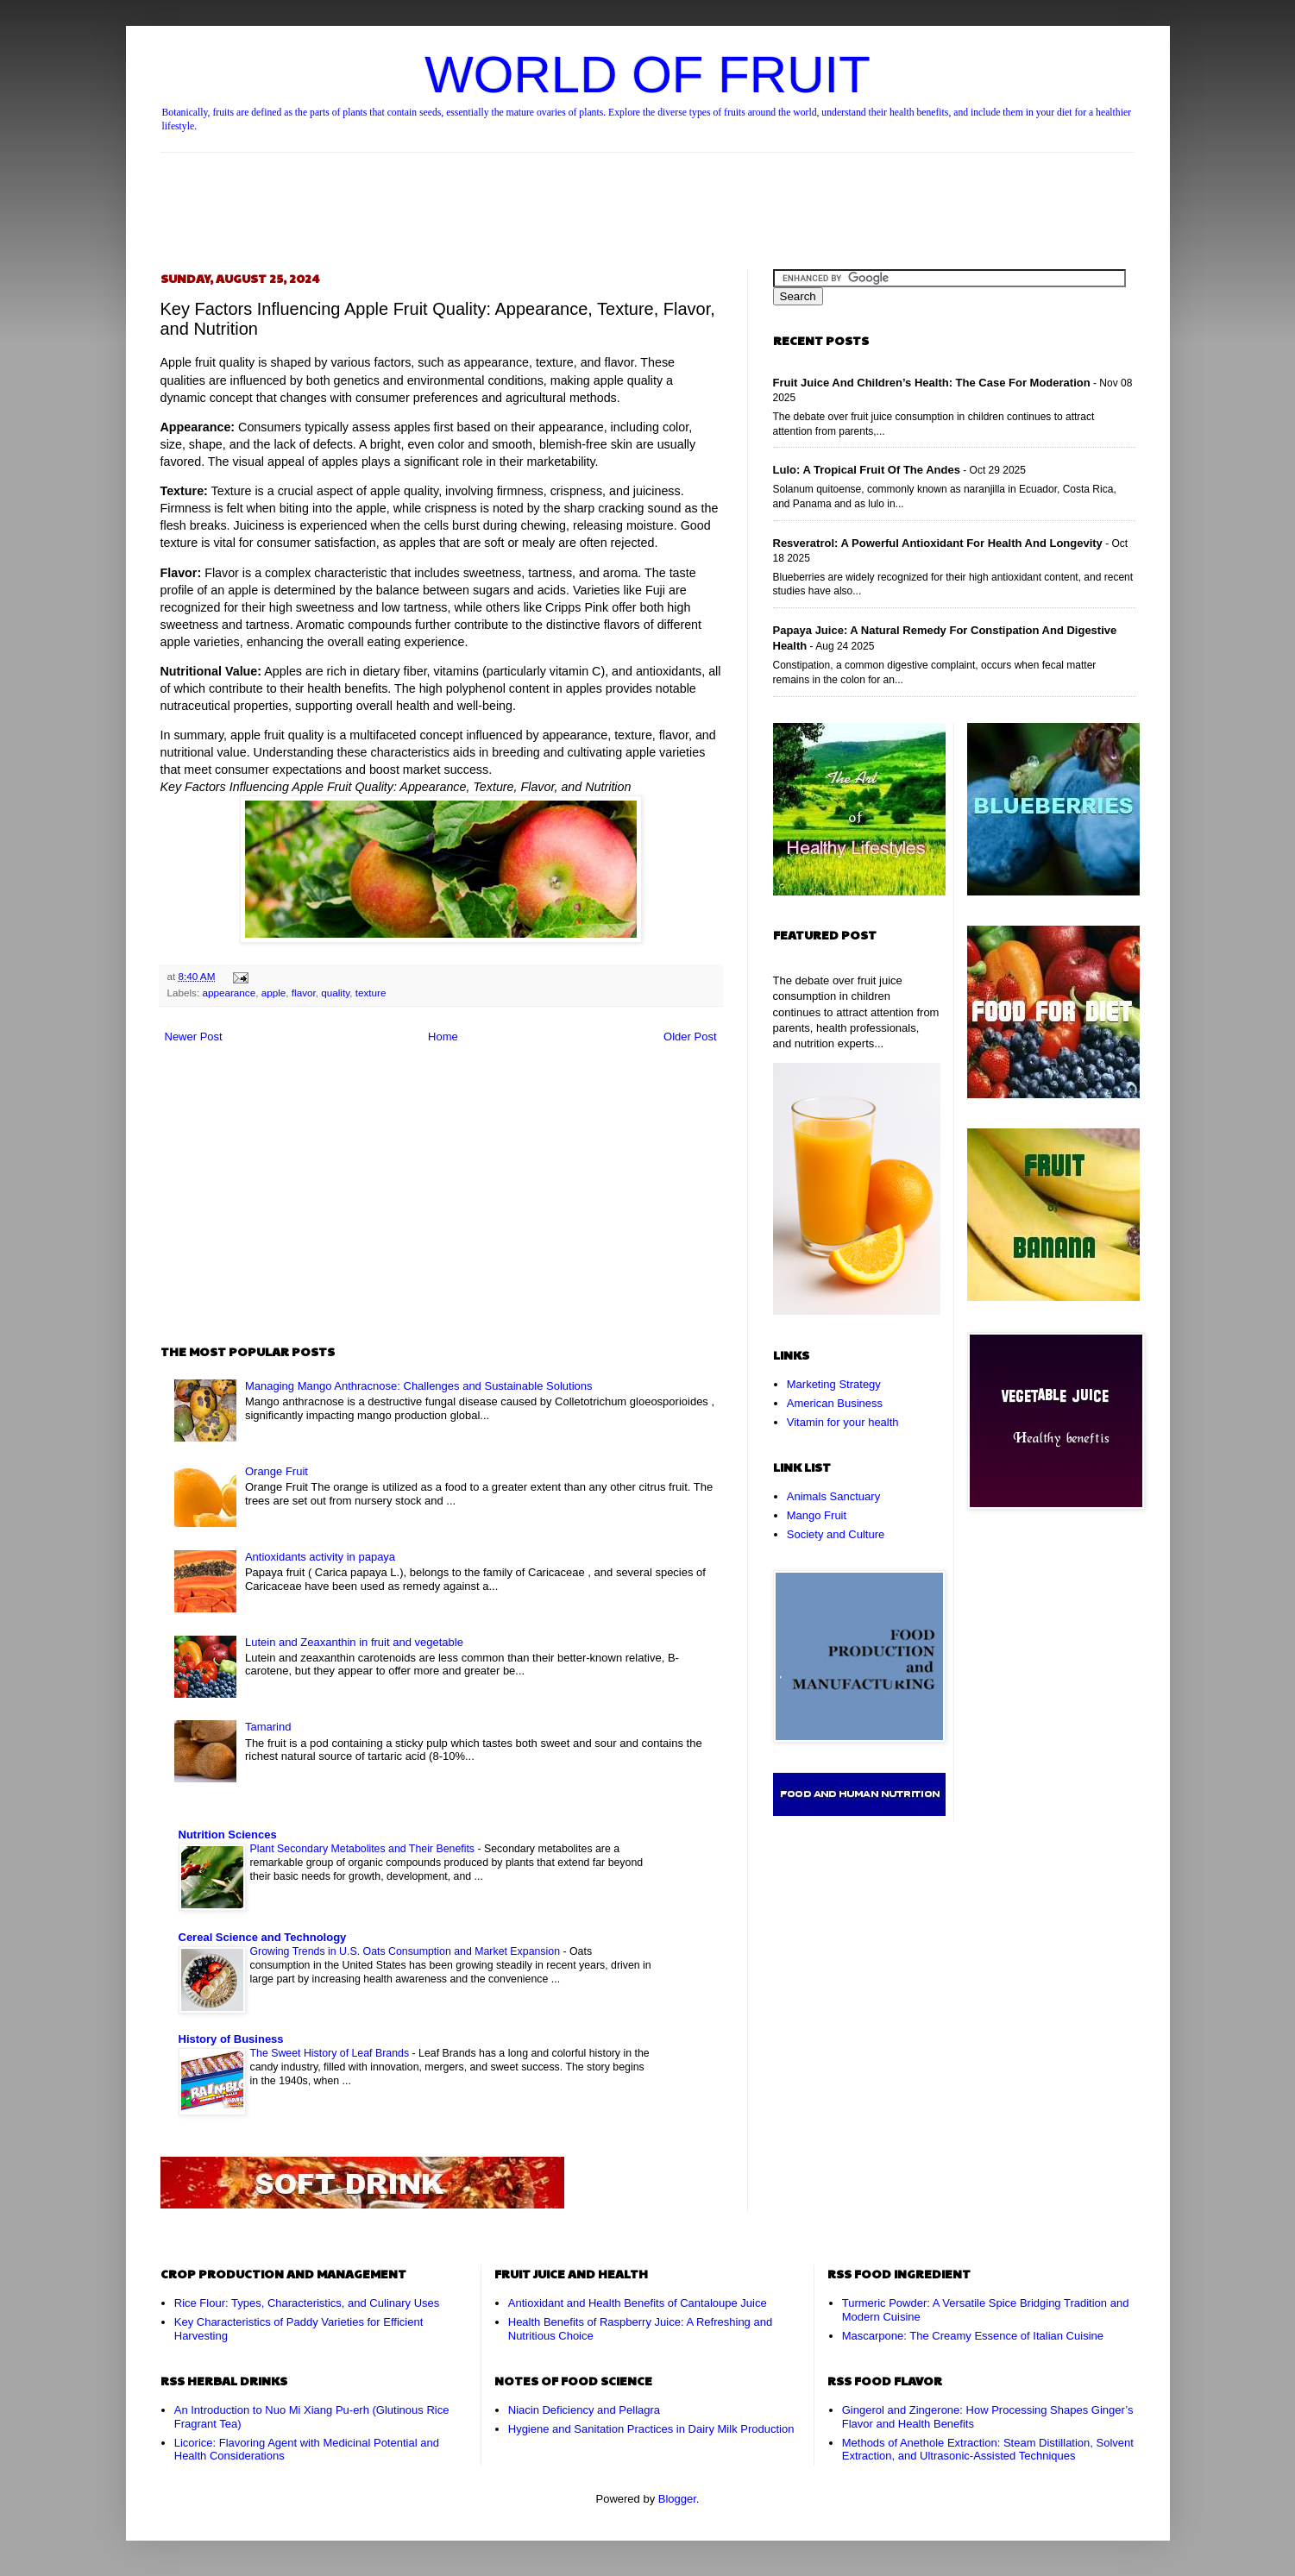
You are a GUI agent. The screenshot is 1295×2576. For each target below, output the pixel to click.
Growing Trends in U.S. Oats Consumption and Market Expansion (406, 1951)
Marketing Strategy (834, 1384)
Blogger (677, 2498)
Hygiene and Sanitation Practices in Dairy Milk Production (651, 2428)
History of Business (231, 2039)
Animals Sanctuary (833, 1496)
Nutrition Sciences (228, 1834)
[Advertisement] (647, 196)
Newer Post (194, 1036)
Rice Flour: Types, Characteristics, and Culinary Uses (307, 2302)
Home (443, 1036)
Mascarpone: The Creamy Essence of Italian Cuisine (972, 2335)
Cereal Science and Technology (263, 1937)
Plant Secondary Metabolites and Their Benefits (364, 1849)
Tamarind (268, 1726)
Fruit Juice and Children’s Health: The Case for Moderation (932, 382)
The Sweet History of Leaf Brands (331, 2053)
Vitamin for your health (843, 1422)
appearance (228, 992)
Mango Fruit (816, 1515)
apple (273, 992)
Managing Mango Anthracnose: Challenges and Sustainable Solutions (419, 1385)
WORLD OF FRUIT (647, 75)
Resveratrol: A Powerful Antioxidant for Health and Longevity (938, 543)
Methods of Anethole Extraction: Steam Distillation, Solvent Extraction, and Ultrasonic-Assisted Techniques (988, 2449)
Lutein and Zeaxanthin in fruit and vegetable (354, 1642)
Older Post (689, 1036)
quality (335, 992)
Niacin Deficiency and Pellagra (584, 2409)
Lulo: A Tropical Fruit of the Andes (866, 469)
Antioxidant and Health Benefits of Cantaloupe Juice (637, 2302)
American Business (835, 1403)
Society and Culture (835, 1534)
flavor (304, 992)
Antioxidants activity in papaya (320, 1556)
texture (371, 992)
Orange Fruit (276, 1471)
